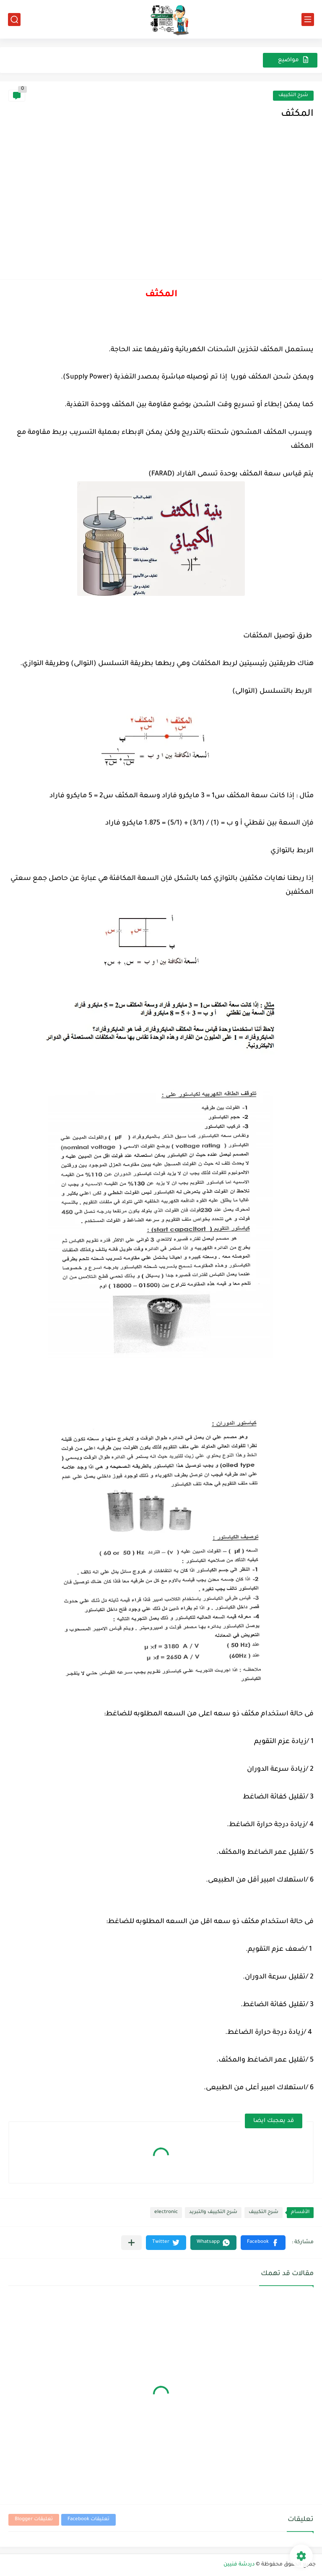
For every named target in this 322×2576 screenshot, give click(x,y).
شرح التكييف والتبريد (213, 2212)
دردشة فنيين (238, 2565)
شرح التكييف (293, 95)
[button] (263, 2242)
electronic (166, 2212)
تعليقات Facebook (88, 2519)
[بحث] (14, 19)
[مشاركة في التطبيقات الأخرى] (131, 2242)
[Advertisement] (161, 208)
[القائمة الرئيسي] (307, 19)
